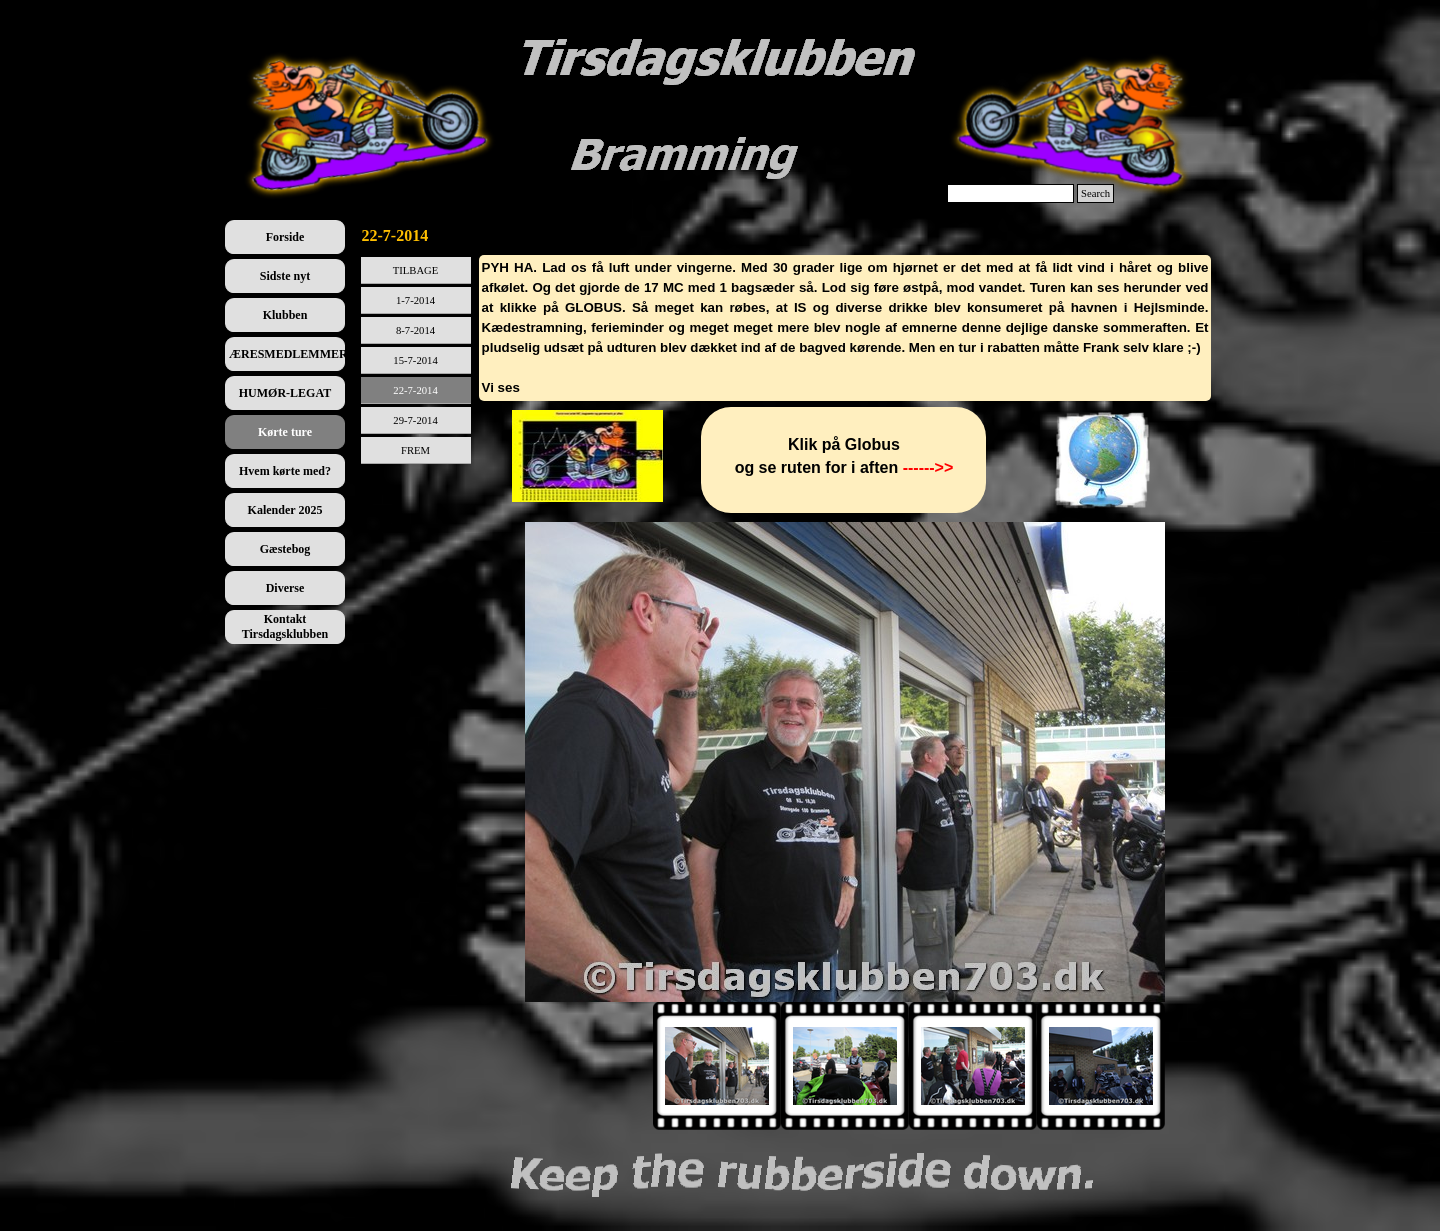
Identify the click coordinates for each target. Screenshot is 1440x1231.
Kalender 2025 (285, 510)
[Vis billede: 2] (845, 1066)
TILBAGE (416, 270)
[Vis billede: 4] (1101, 1066)
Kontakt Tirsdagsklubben (285, 626)
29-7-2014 (415, 420)
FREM (415, 450)
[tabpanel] (845, 328)
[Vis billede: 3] (973, 1066)
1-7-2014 (415, 300)
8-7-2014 (415, 330)
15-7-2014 (415, 360)
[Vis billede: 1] (717, 1066)
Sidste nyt (285, 276)
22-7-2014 (415, 390)
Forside (285, 237)
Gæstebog (285, 549)
